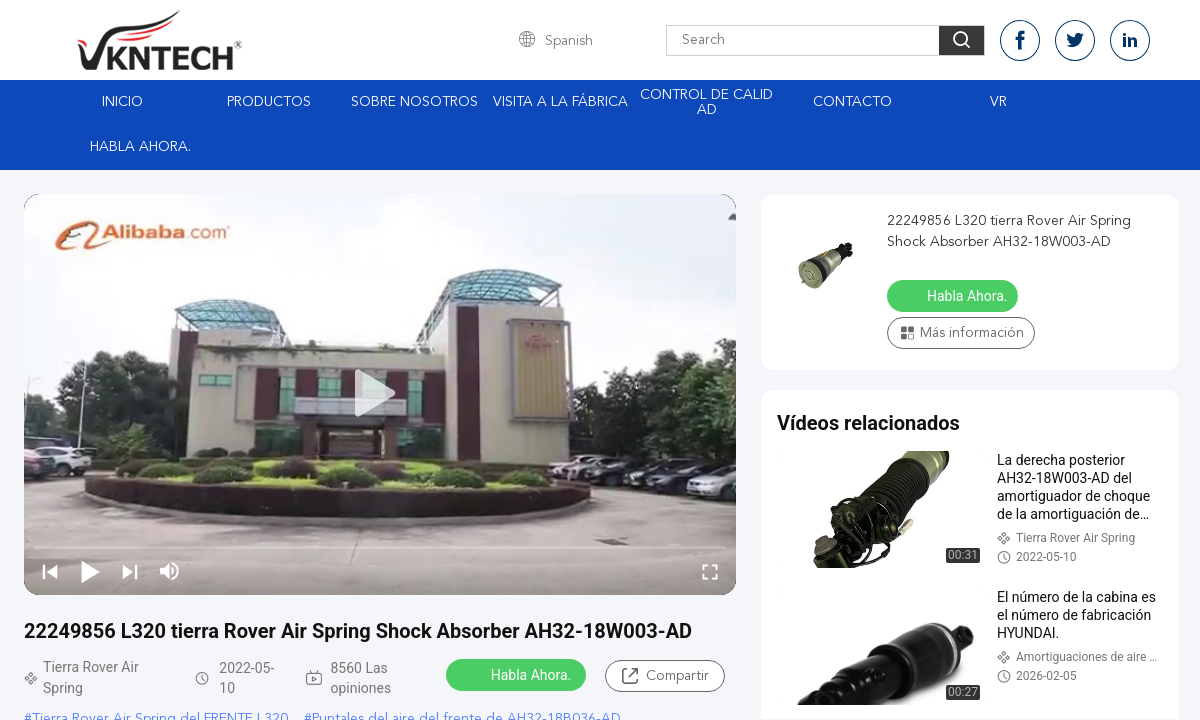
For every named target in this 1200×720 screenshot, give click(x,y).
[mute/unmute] (170, 571)
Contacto (852, 102)
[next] (130, 571)
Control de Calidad (706, 102)
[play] (380, 394)
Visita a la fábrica (560, 102)
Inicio (122, 102)
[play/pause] (90, 571)
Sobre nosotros (414, 102)
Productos (269, 102)
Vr (998, 102)
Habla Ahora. (140, 147)
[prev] (50, 571)
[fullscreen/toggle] (710, 571)
